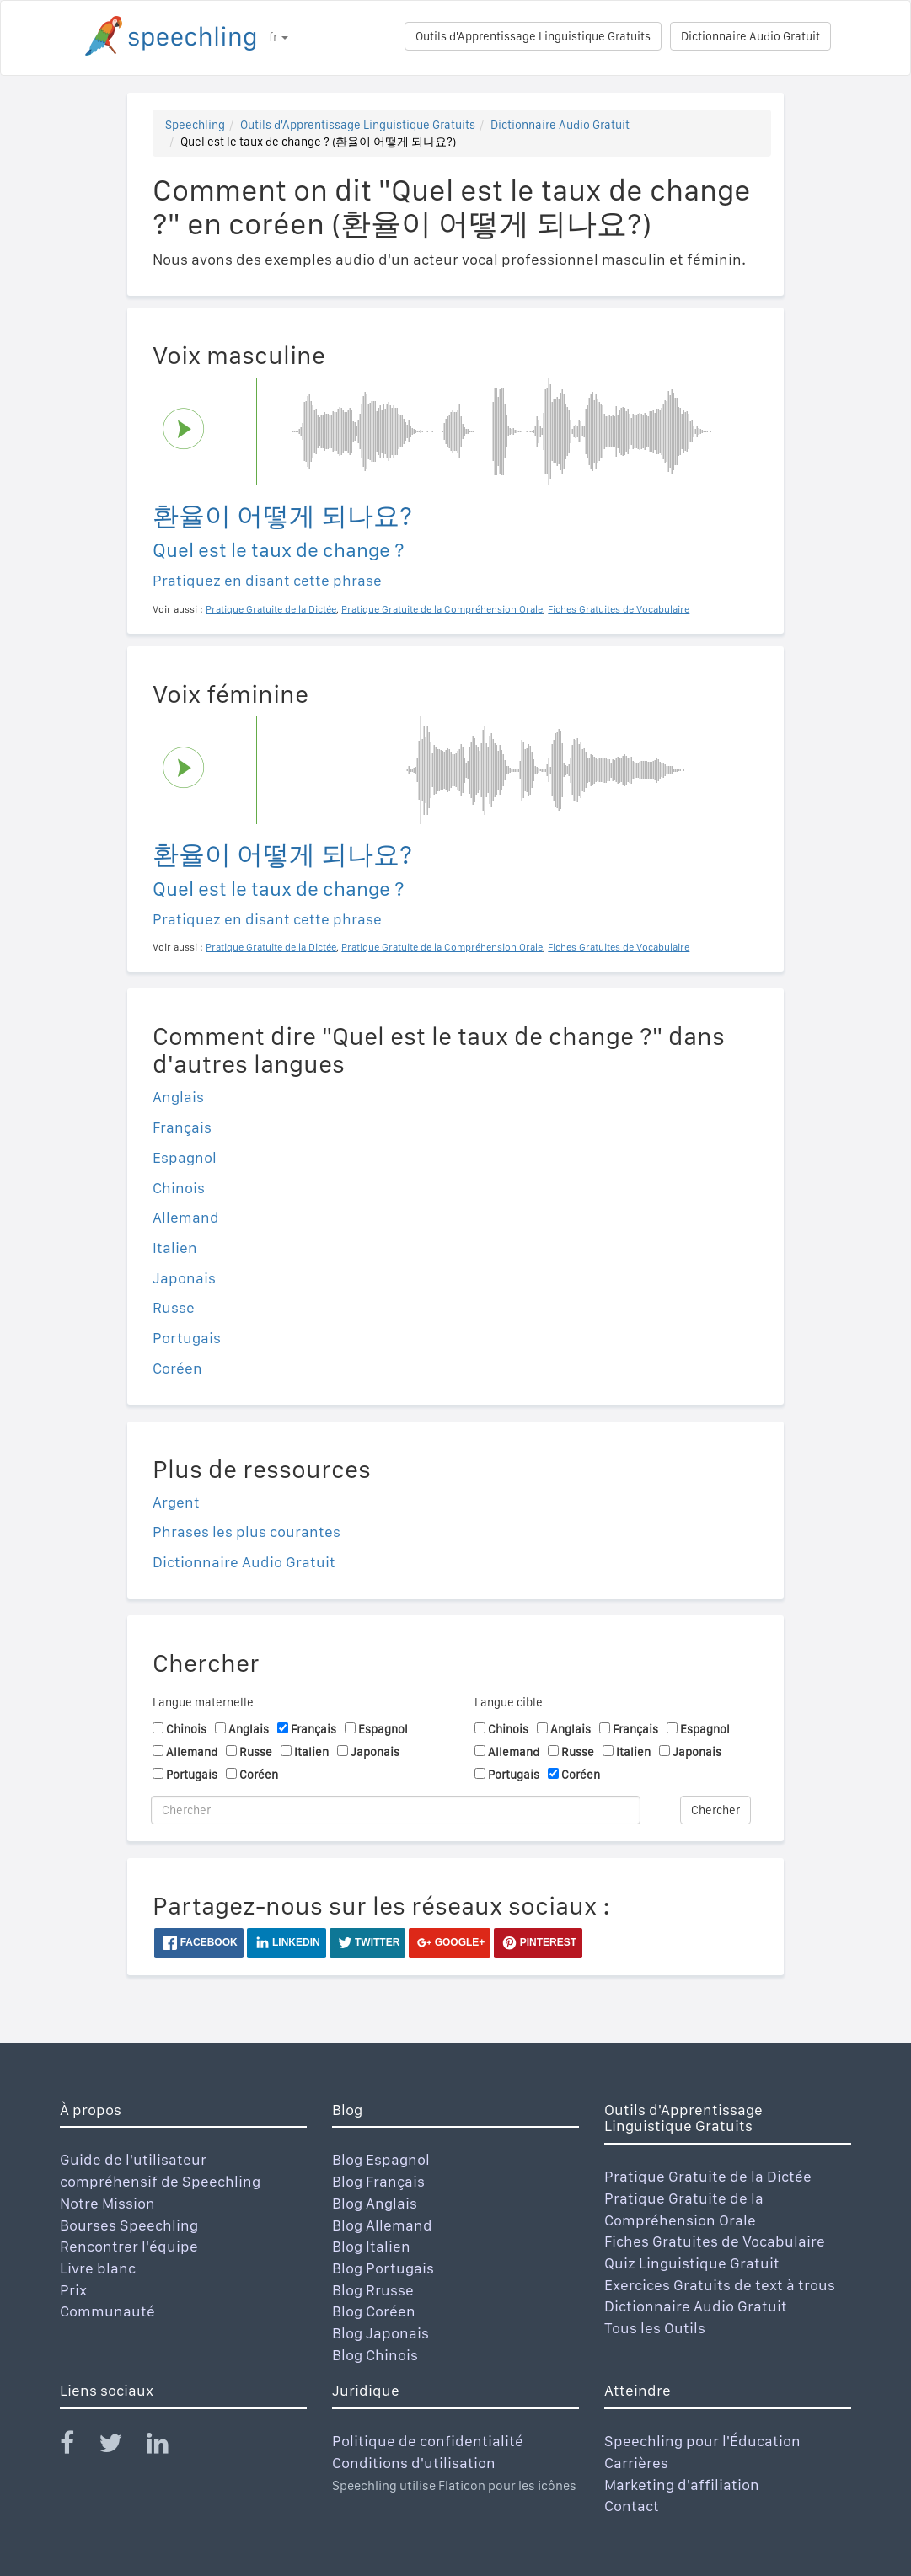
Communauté (107, 2311)
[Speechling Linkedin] (168, 2447)
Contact (631, 2505)
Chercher (715, 1810)
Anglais (178, 1097)
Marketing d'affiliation (681, 2484)
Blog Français (378, 2181)
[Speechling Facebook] (77, 2447)
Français (182, 1127)
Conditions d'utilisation (414, 2463)
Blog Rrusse (373, 2290)
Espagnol (185, 1157)
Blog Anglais (374, 2203)
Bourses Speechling (129, 2225)
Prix (73, 2290)
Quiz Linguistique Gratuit (692, 2263)
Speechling (195, 124)
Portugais (187, 1338)
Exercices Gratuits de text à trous (719, 2285)
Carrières (636, 2463)
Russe (174, 1307)
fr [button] (278, 37)
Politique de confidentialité (427, 2441)
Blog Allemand (382, 2225)
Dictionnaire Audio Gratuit (750, 36)
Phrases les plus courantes (246, 1531)
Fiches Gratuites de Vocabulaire (714, 2241)
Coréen (177, 1368)
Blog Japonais (380, 2333)
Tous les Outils (654, 2328)
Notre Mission (107, 2203)
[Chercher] (395, 1810)
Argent (176, 1502)
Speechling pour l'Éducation (702, 2441)
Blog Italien (371, 2246)
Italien (175, 1247)
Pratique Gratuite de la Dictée (708, 2176)
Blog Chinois (375, 2355)
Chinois (179, 1188)
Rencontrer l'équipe (129, 2246)
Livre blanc (98, 2268)
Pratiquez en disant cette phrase (267, 580)
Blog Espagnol (381, 2159)
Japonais (184, 1278)
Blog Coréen (373, 2311)
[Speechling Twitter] (121, 2447)
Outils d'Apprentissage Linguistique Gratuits (533, 36)
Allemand (186, 1217)
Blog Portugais (383, 2268)
